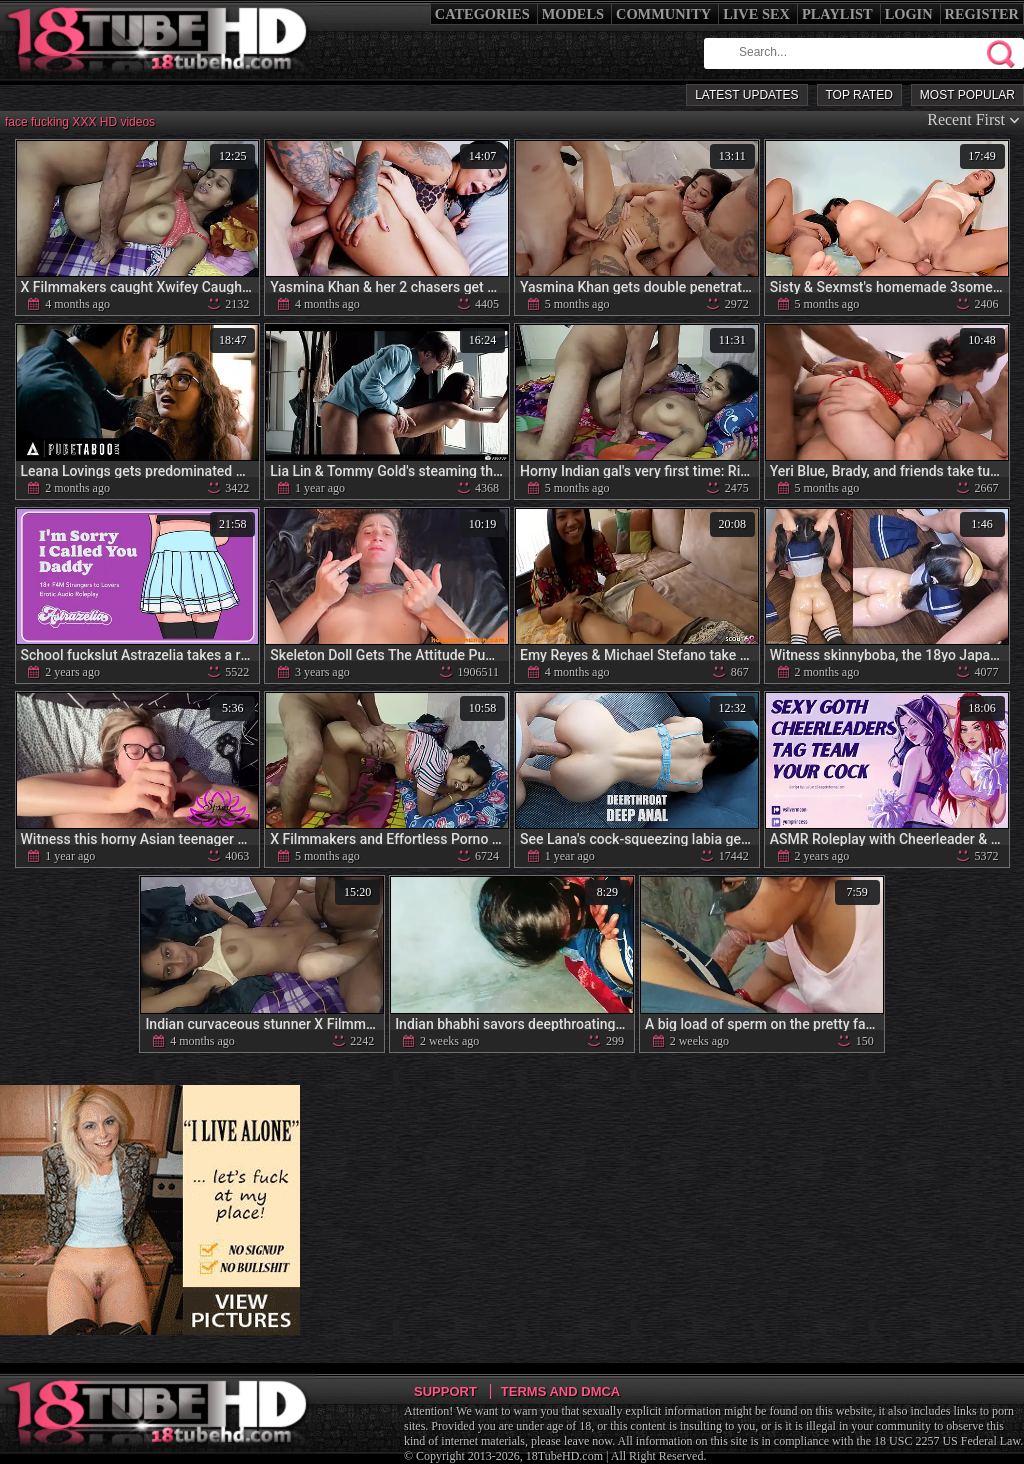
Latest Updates (746, 95)
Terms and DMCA (560, 1391)
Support (445, 1391)
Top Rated (859, 95)
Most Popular (967, 95)
